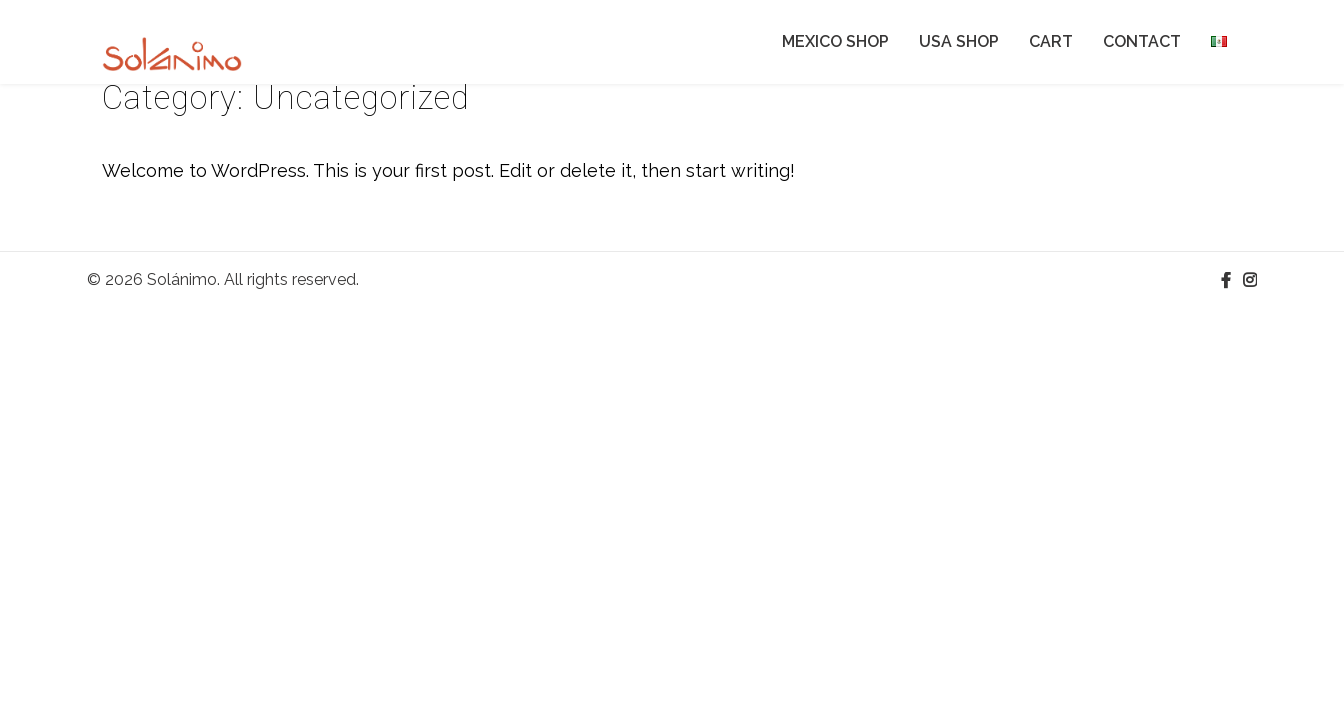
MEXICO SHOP (835, 41)
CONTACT (1142, 41)
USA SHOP (959, 41)
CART (1051, 41)
